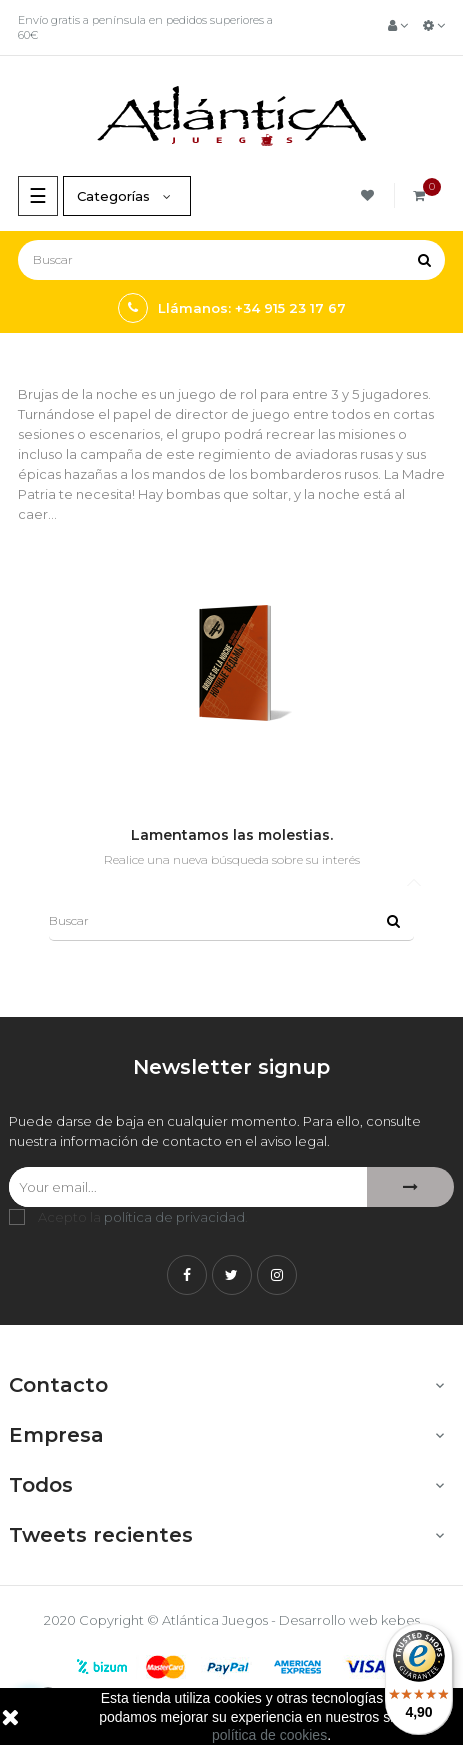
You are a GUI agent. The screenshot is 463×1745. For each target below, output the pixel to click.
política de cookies (269, 1735)
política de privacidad (174, 1217)
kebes (400, 1620)
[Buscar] (231, 260)
